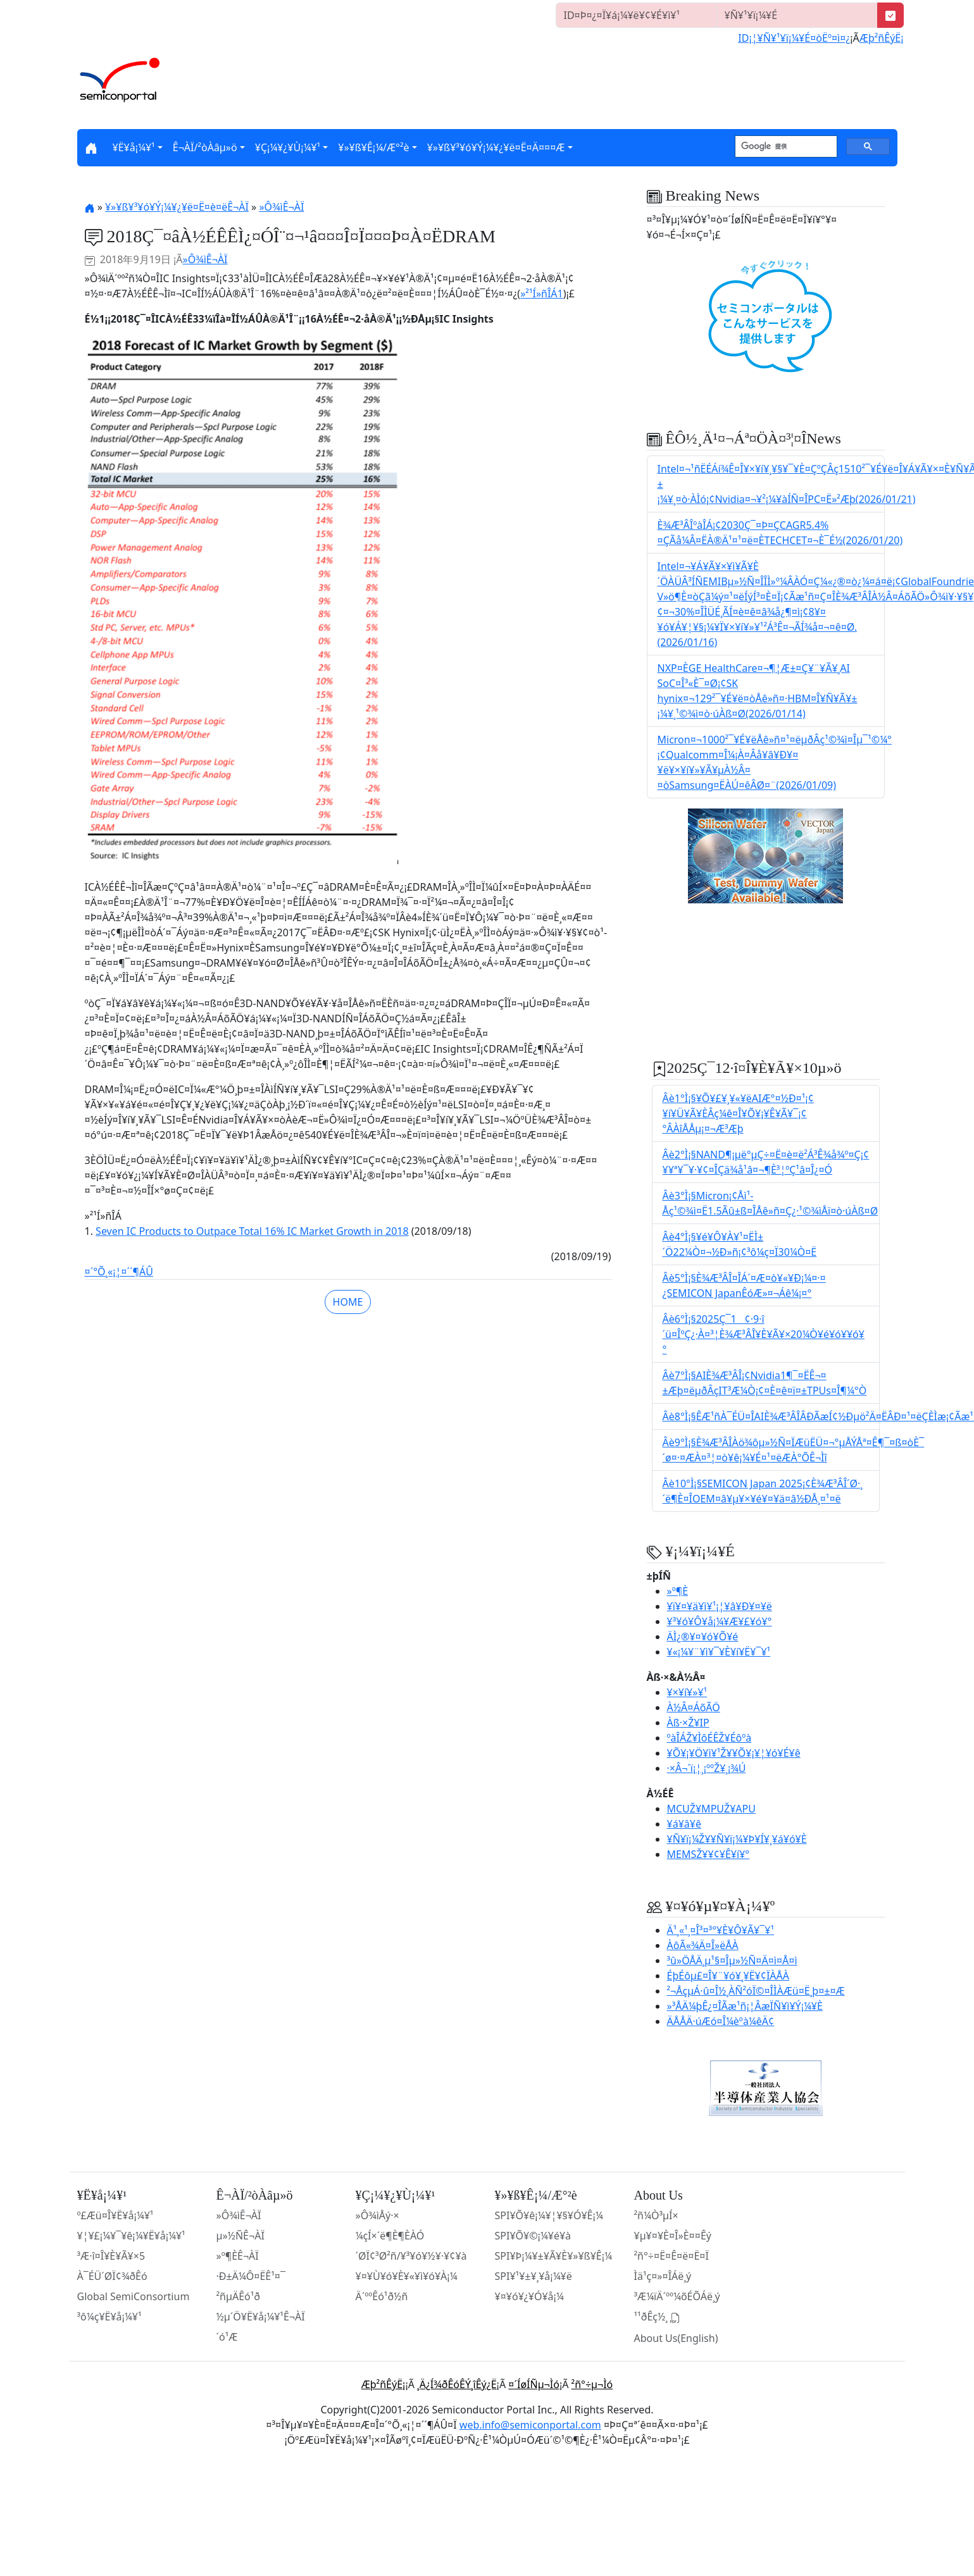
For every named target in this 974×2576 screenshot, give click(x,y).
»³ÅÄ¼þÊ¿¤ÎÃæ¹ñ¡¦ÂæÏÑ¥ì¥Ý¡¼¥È (745, 2006)
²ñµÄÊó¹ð (238, 2296)
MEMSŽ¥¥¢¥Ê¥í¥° (708, 1854)
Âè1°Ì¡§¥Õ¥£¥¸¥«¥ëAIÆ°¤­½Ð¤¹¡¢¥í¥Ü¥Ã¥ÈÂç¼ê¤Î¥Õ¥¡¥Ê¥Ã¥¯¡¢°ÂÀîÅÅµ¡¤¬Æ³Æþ (738, 1113)
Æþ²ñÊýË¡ (881, 38)
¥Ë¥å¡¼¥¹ (134, 147)
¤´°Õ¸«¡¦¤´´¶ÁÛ (119, 1272)
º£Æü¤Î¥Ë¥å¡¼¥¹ (115, 2215)
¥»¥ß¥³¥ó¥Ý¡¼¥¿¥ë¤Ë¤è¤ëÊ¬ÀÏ (177, 207)
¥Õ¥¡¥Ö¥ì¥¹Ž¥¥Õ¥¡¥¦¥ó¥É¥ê (734, 1753)
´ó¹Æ (227, 2337)
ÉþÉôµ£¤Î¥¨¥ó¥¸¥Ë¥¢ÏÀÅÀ (728, 1976)
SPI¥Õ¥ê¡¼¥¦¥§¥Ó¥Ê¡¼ (549, 2215)
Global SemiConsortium (133, 2296)
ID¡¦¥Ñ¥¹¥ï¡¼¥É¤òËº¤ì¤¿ (794, 38)
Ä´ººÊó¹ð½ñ (382, 2296)
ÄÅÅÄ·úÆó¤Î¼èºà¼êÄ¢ (721, 2021)
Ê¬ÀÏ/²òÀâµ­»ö (205, 147)
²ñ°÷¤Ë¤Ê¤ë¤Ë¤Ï (671, 2256)
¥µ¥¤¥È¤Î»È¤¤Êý (672, 2236)
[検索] (784, 146)
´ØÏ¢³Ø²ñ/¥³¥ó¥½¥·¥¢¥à (411, 2256)
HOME (348, 1302)
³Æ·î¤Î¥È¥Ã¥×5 (111, 2256)
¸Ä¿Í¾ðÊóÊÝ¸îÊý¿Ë (457, 2384)
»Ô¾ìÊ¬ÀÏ (281, 207)
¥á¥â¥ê (684, 1824)
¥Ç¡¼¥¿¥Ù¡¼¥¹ (287, 147)
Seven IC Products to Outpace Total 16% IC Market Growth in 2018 (252, 1231)
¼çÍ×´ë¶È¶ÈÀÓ (390, 2236)
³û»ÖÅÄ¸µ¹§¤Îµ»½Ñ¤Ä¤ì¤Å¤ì (732, 1960)
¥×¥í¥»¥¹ (687, 1692)
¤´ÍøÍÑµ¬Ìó (533, 2384)
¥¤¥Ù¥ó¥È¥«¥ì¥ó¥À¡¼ (407, 2276)
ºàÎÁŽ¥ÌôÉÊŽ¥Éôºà (709, 1738)
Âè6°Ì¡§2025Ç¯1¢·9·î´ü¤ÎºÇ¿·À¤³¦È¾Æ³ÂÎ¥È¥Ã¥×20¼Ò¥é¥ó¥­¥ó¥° (764, 1334)
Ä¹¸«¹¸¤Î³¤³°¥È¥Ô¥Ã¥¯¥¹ (721, 1930)
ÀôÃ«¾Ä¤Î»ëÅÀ (703, 1945)
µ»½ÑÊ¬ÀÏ (240, 2236)
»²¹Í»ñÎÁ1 (541, 293)
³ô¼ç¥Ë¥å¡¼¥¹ (109, 2317)
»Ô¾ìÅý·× (377, 2215)
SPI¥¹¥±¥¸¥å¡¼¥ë (533, 2276)
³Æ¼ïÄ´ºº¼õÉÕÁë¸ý (677, 2296)
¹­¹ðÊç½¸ (657, 2317)
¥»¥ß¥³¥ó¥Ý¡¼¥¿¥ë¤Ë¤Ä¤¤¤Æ (496, 147)
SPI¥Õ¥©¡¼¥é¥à (533, 2236)
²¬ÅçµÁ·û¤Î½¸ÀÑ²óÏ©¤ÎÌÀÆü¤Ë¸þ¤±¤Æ (756, 1991)
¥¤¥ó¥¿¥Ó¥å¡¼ (529, 2296)
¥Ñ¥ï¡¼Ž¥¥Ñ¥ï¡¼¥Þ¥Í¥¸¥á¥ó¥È (737, 1839)
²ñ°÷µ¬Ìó (592, 2384)
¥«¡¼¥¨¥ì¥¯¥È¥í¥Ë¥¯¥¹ (719, 1652)
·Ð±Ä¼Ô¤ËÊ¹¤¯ (250, 2276)
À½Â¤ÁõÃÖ (693, 1707)
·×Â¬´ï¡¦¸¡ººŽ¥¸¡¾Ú (706, 1768)
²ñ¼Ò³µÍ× (656, 2215)
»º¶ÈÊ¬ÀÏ (237, 2256)
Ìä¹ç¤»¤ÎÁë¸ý (663, 2276)
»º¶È (678, 1591)
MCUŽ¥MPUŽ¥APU (711, 1809)
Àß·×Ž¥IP (688, 1723)
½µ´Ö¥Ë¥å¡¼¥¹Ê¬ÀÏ (260, 2317)
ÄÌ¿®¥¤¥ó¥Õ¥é (703, 1637)
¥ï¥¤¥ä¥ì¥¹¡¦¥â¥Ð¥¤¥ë (719, 1606)
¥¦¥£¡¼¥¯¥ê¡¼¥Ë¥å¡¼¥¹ (131, 2236)
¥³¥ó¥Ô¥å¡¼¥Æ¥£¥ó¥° (719, 1621)
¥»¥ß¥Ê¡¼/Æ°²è (373, 147)
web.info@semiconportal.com (530, 2425)
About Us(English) (676, 2338)
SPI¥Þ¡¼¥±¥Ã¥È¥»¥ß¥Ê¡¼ (554, 2256)
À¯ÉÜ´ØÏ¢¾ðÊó (112, 2276)
